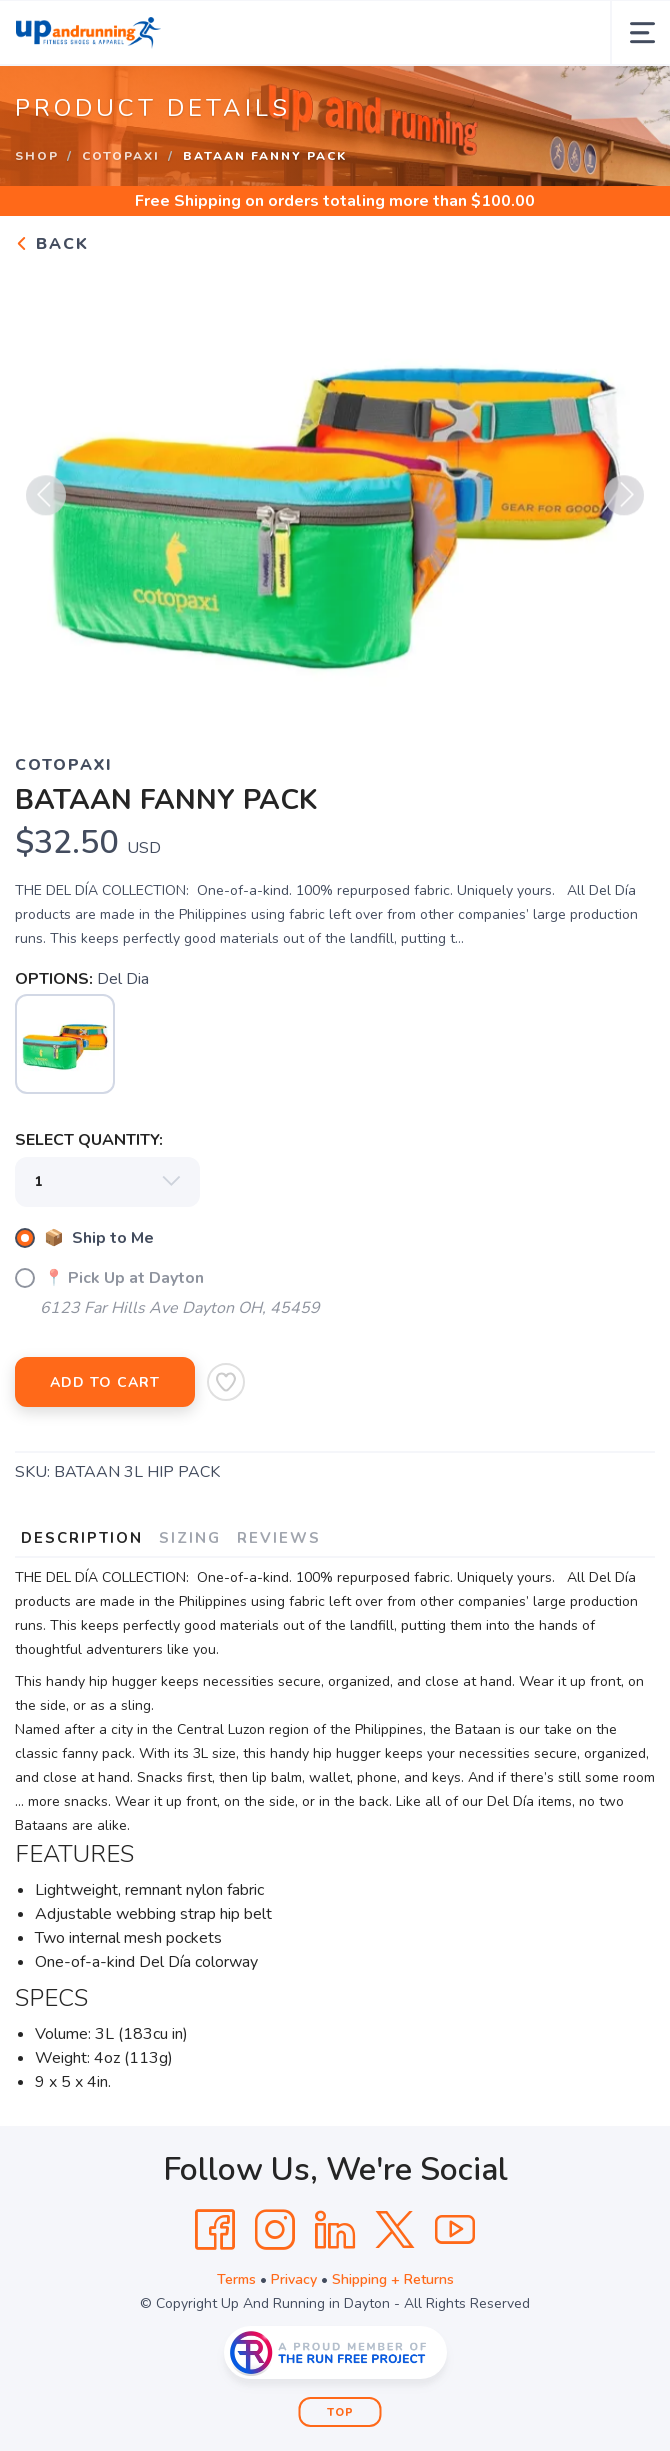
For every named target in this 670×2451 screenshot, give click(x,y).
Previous (46, 502)
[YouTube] (455, 2230)
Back (52, 244)
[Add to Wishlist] (226, 1382)
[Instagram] (275, 2230)
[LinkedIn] (335, 2230)
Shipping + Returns (393, 2279)
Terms (236, 2279)
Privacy (294, 2279)
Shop (37, 156)
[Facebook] (215, 2230)
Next (624, 502)
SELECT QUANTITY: (89, 1140)
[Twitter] (395, 2230)
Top (340, 2412)
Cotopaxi (121, 156)
